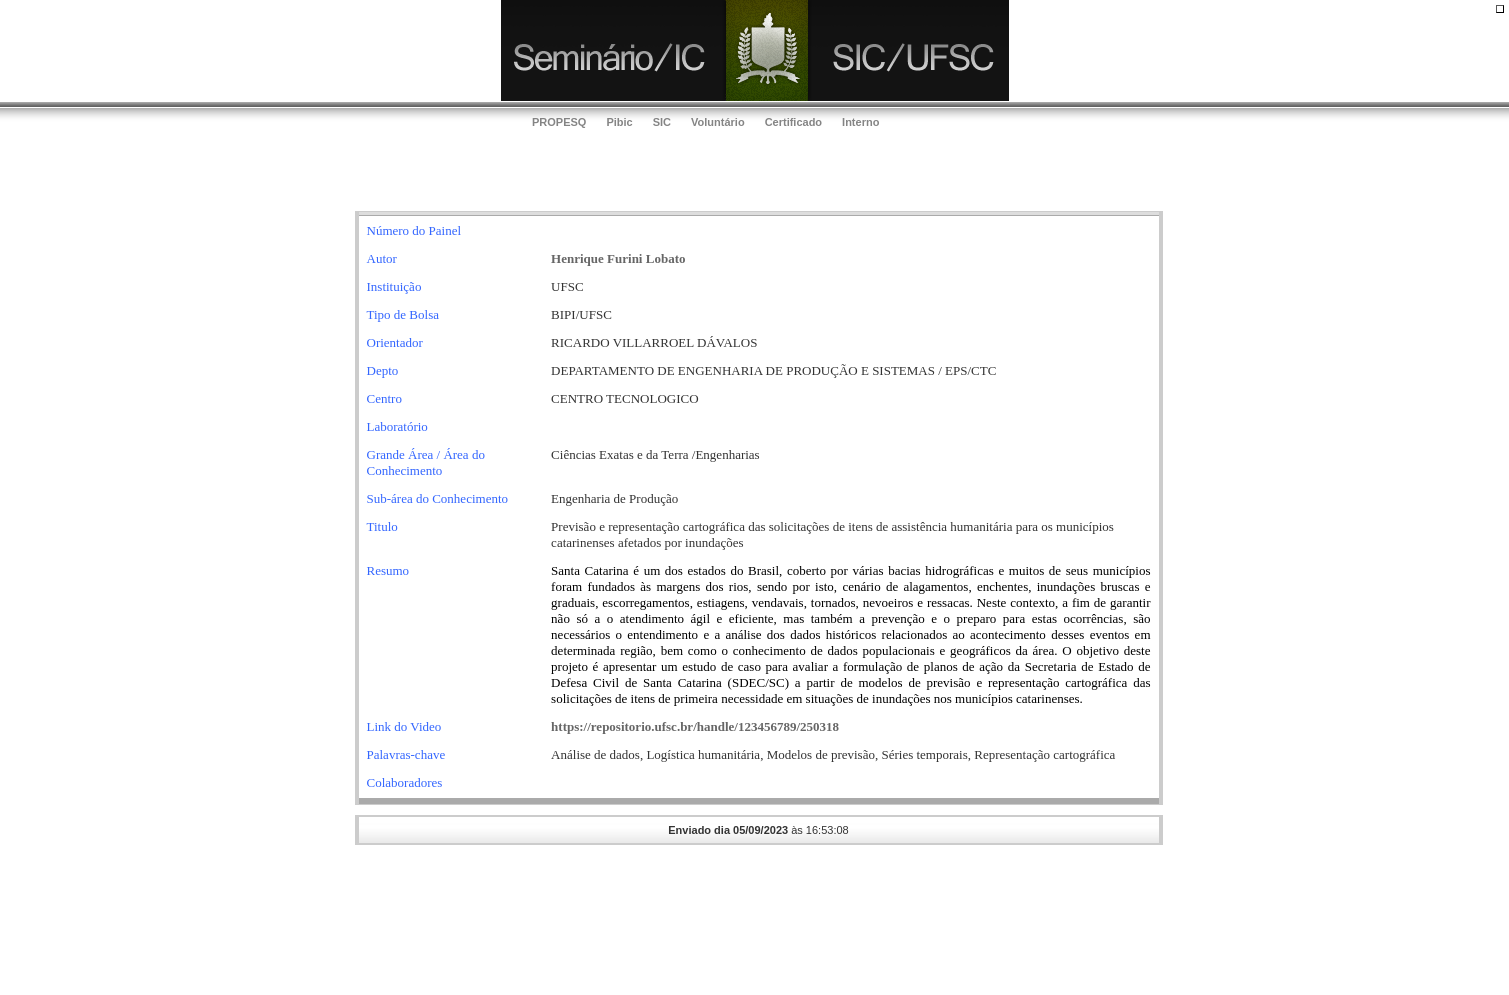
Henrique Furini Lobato (618, 258)
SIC (662, 122)
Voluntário (718, 122)
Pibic (619, 122)
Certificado (793, 122)
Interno (860, 122)
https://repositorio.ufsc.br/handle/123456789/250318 (695, 726)
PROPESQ (559, 122)
